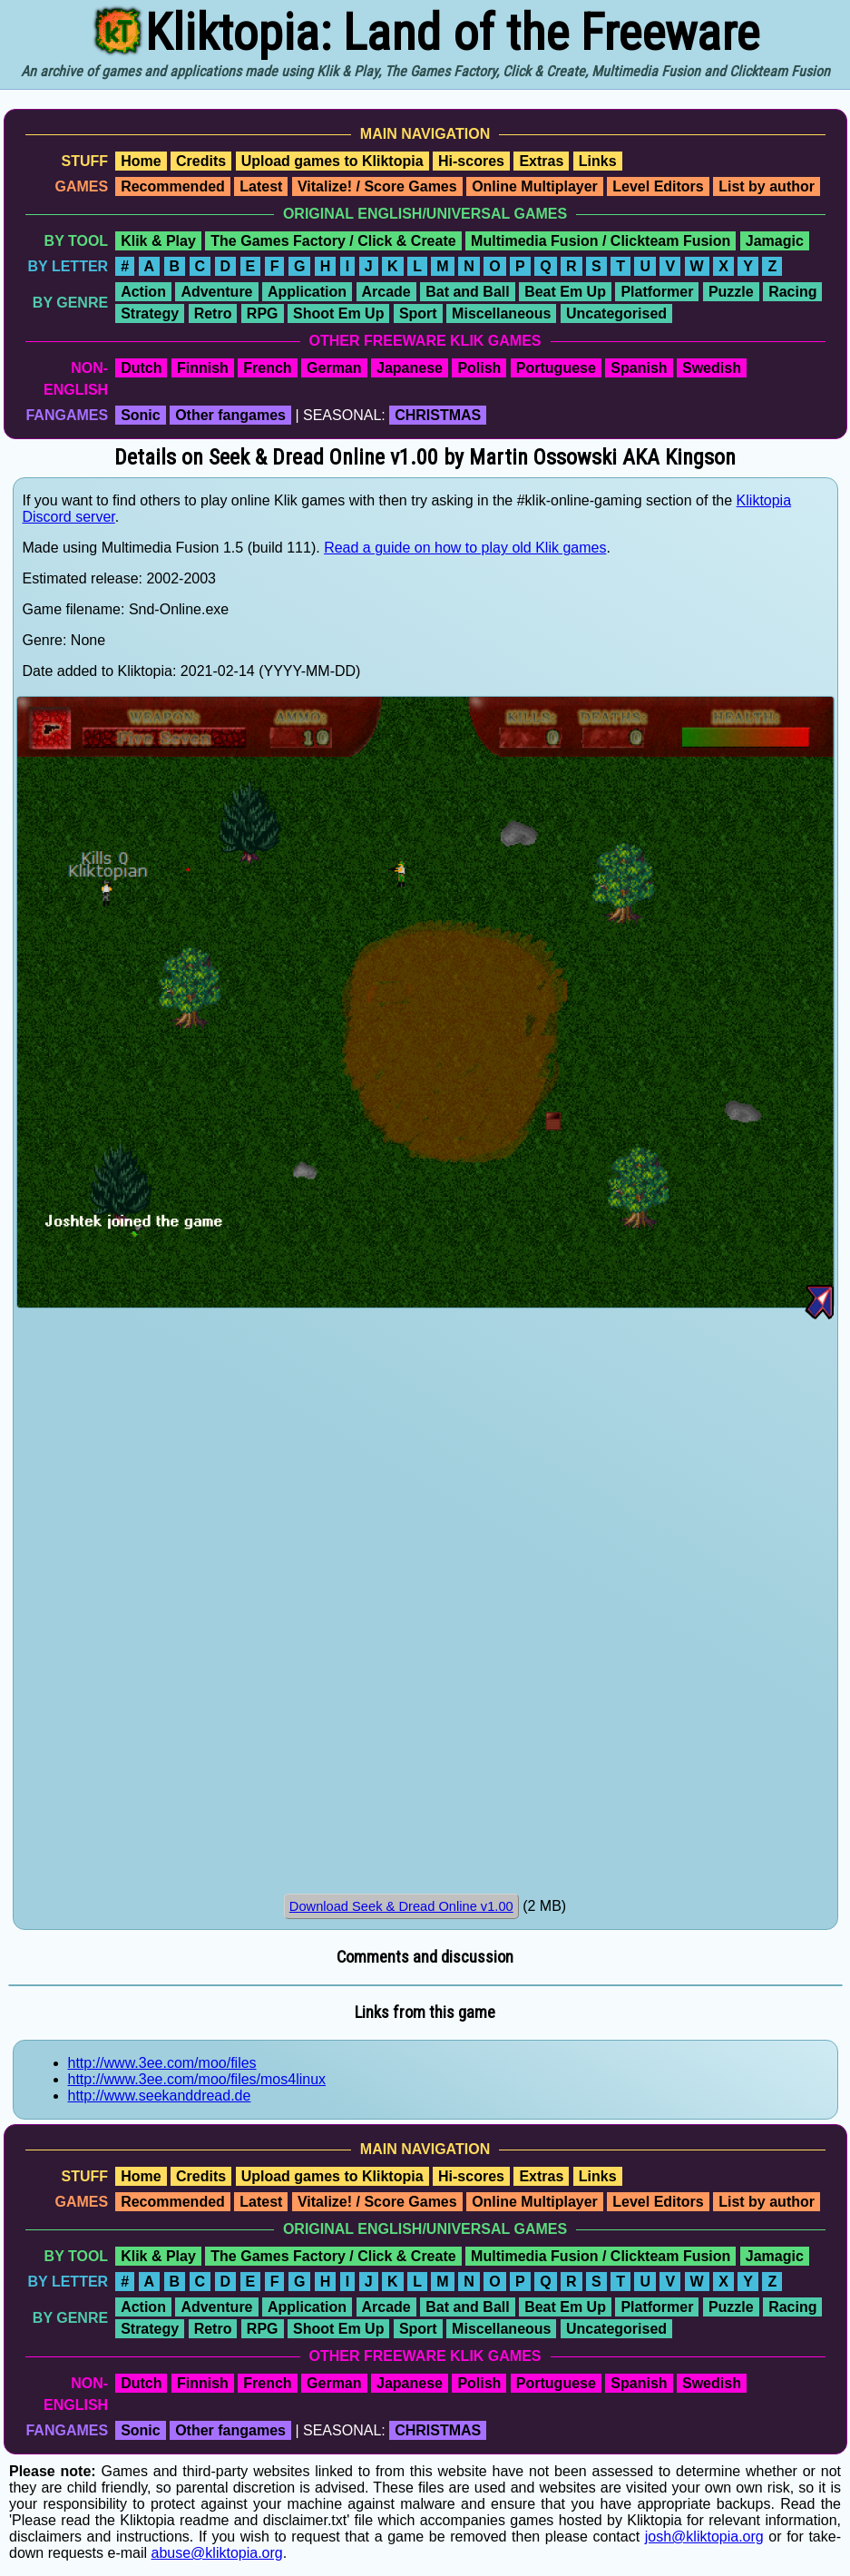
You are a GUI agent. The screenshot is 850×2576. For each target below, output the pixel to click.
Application (307, 291)
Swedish (711, 368)
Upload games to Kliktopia (332, 161)
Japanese (409, 368)
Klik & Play (158, 241)
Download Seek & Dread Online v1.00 (401, 1906)
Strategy (150, 313)
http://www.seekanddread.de (159, 2095)
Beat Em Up (565, 291)
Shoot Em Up (338, 313)
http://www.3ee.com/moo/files (162, 2063)
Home (141, 161)
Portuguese (556, 368)
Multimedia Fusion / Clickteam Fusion (600, 241)
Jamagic (775, 241)
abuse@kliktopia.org (217, 2553)
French (267, 368)
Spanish (639, 368)
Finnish (203, 368)
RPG (262, 313)
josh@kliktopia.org (704, 2536)
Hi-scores (471, 161)
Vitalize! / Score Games (377, 186)
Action (143, 291)
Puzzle (731, 291)
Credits (201, 161)
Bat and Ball (467, 291)
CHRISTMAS (438, 415)
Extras (541, 161)
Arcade (386, 291)
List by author (766, 186)
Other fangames (230, 415)
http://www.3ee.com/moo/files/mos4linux (197, 2079)
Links (598, 161)
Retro (213, 313)
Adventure (216, 291)
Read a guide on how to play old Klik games (465, 547)
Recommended (173, 186)
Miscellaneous (501, 313)
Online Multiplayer (535, 186)
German (334, 368)
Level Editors (657, 186)
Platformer (656, 291)
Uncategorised (616, 313)
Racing (792, 291)
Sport (418, 313)
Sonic (141, 415)
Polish (479, 368)
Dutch (141, 368)
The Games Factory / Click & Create (332, 241)
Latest (260, 186)
